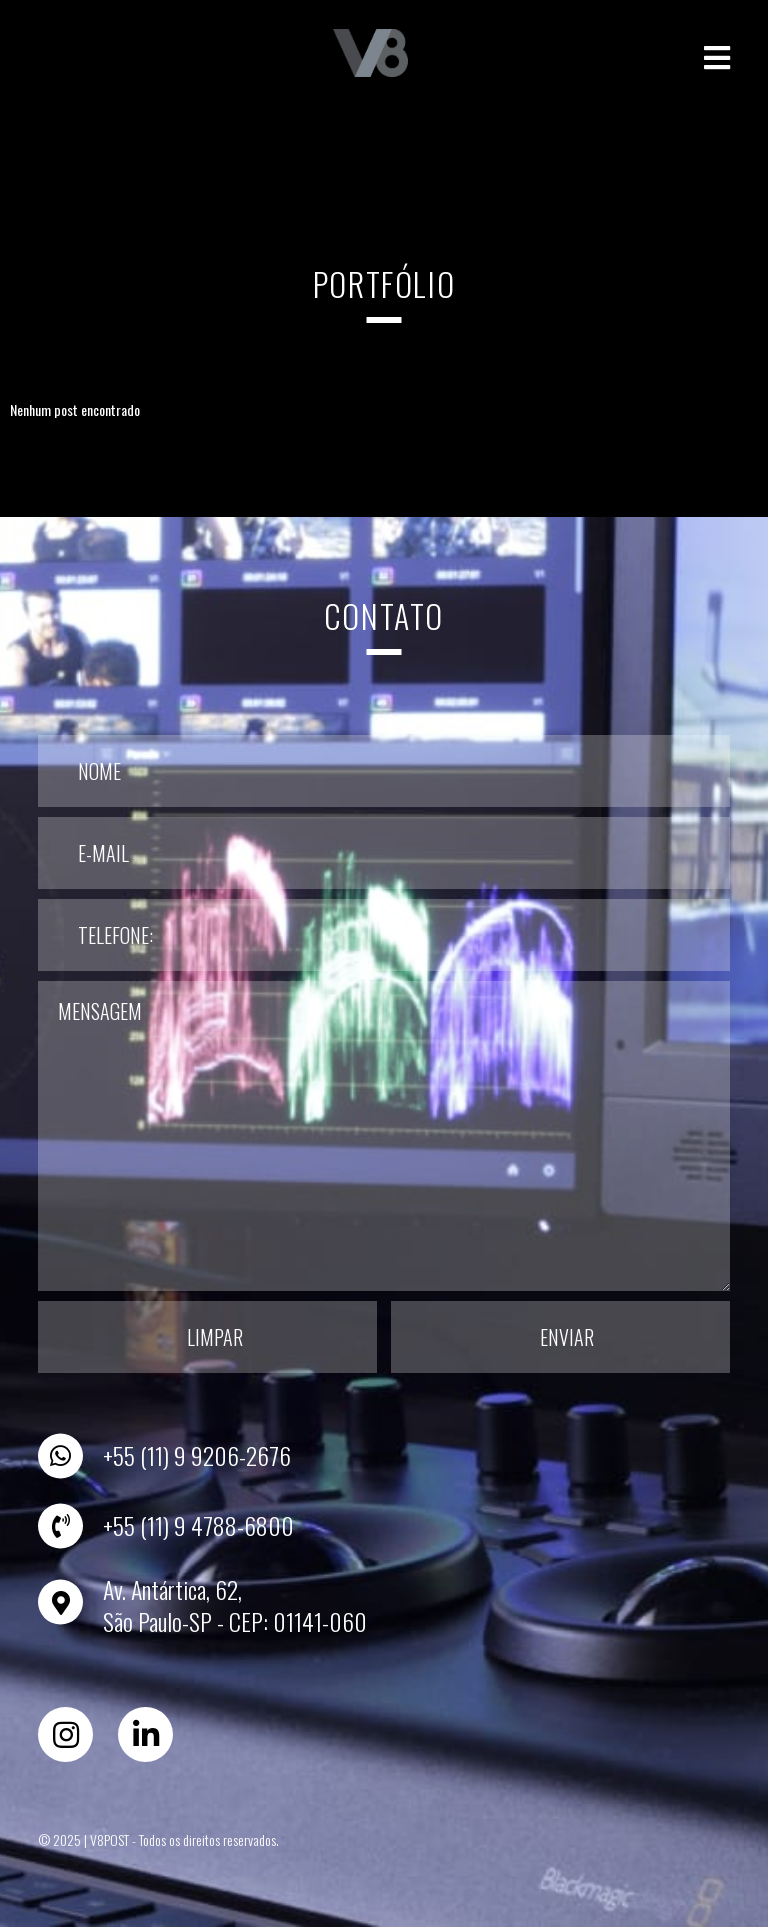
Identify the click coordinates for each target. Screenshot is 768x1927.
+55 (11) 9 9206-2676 (197, 1455)
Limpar (215, 1337)
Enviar (567, 1337)
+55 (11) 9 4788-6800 (198, 1525)
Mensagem (383, 1136)
